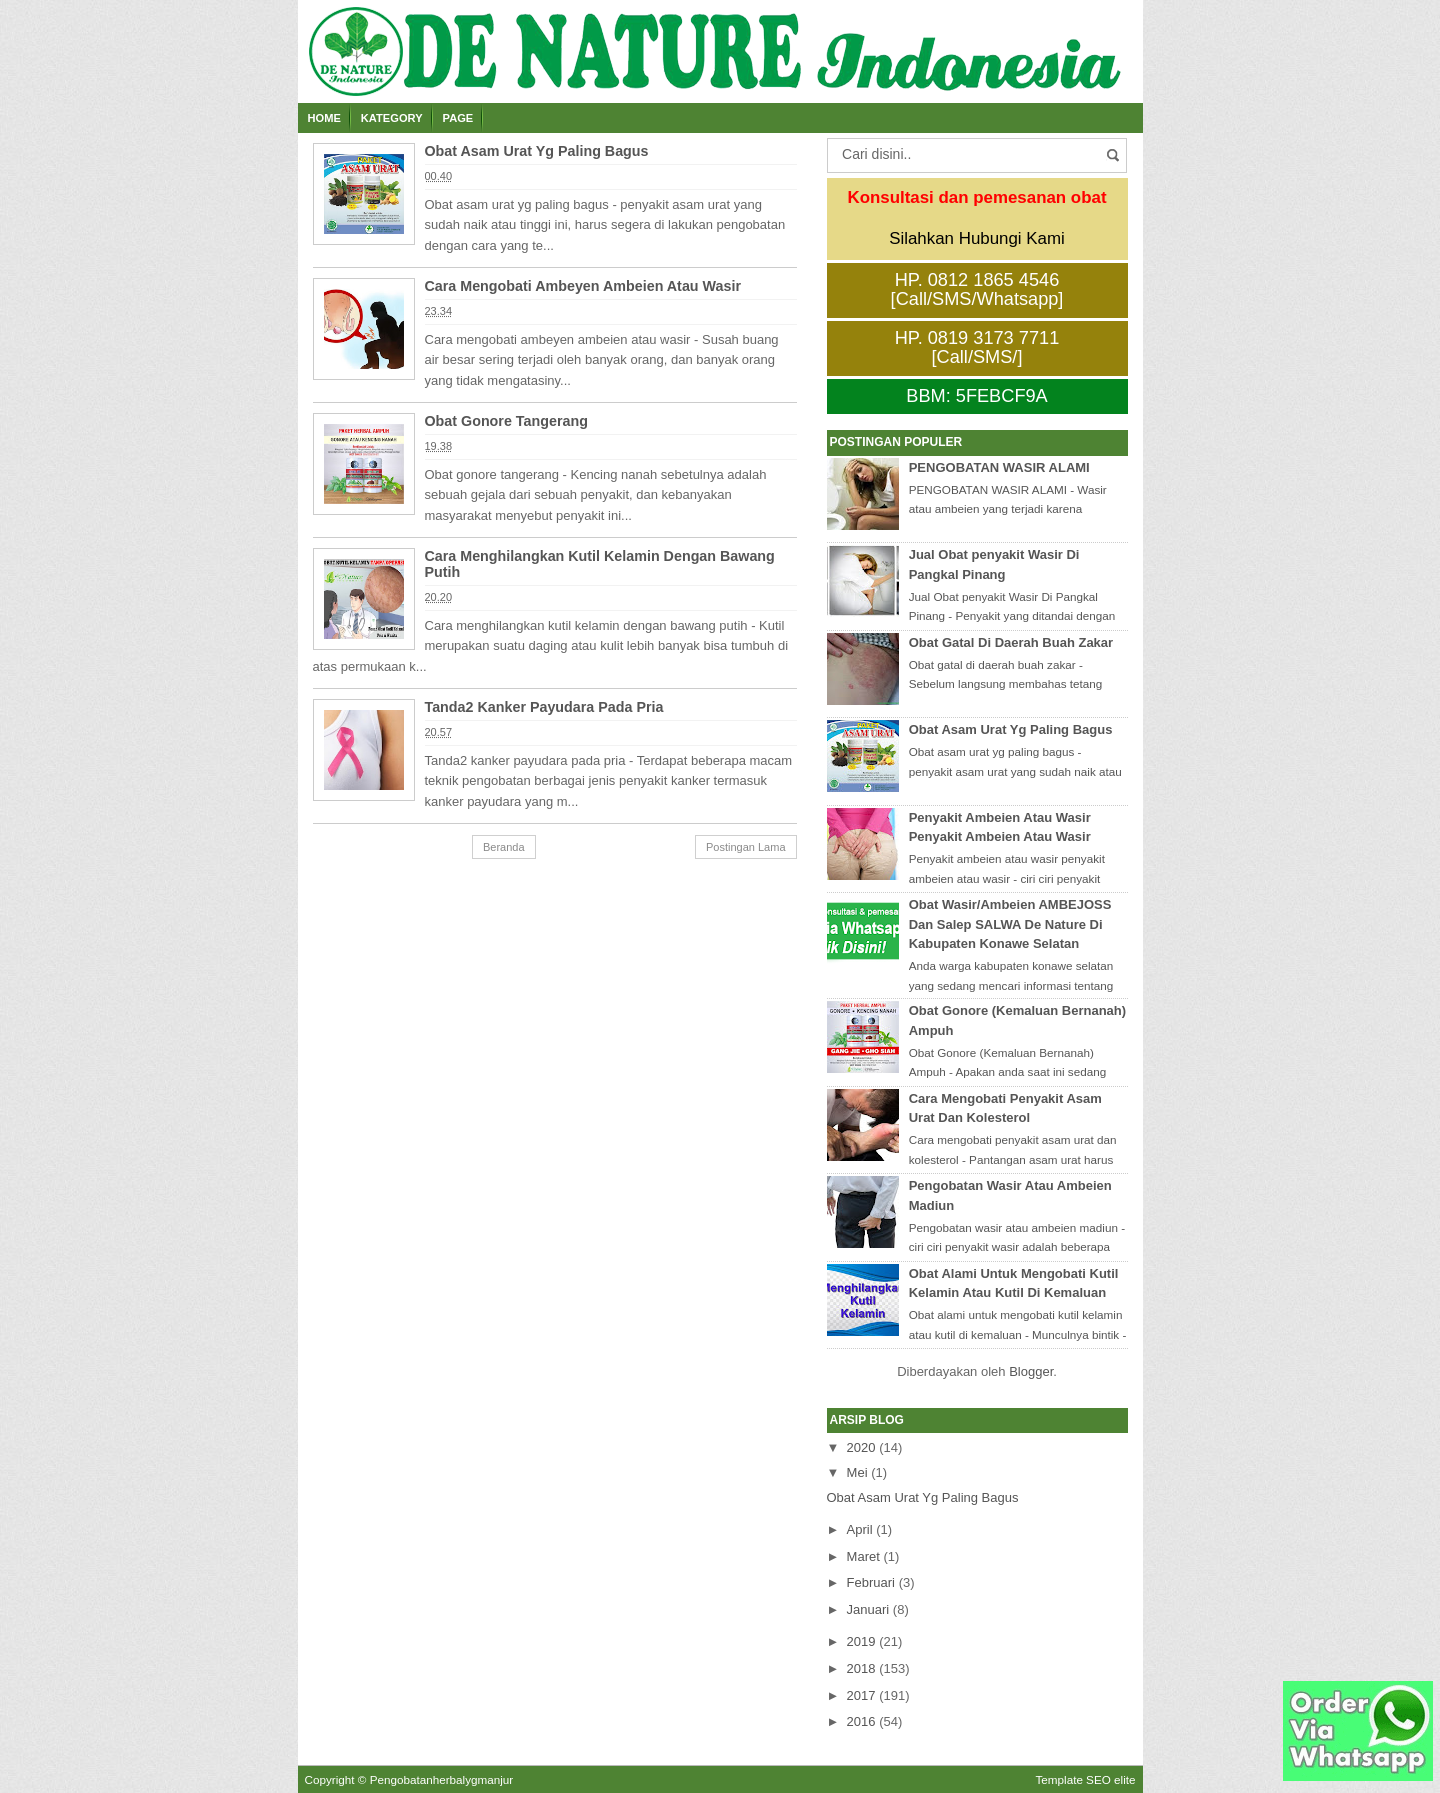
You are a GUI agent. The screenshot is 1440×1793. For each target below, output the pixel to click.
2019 (861, 1641)
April (860, 1529)
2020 (861, 1447)
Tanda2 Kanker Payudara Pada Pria (544, 707)
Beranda (504, 847)
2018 (861, 1668)
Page (458, 118)
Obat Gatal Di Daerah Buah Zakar (1011, 642)
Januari (868, 1609)
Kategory (392, 118)
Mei (857, 1472)
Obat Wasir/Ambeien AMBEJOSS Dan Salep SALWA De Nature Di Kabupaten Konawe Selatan (1010, 924)
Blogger (1031, 1371)
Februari (871, 1582)
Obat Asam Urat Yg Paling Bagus (537, 151)
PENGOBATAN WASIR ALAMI (999, 467)
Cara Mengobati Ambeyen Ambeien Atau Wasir (583, 286)
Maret (863, 1556)
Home (324, 118)
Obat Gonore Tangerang (506, 421)
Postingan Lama (746, 847)
